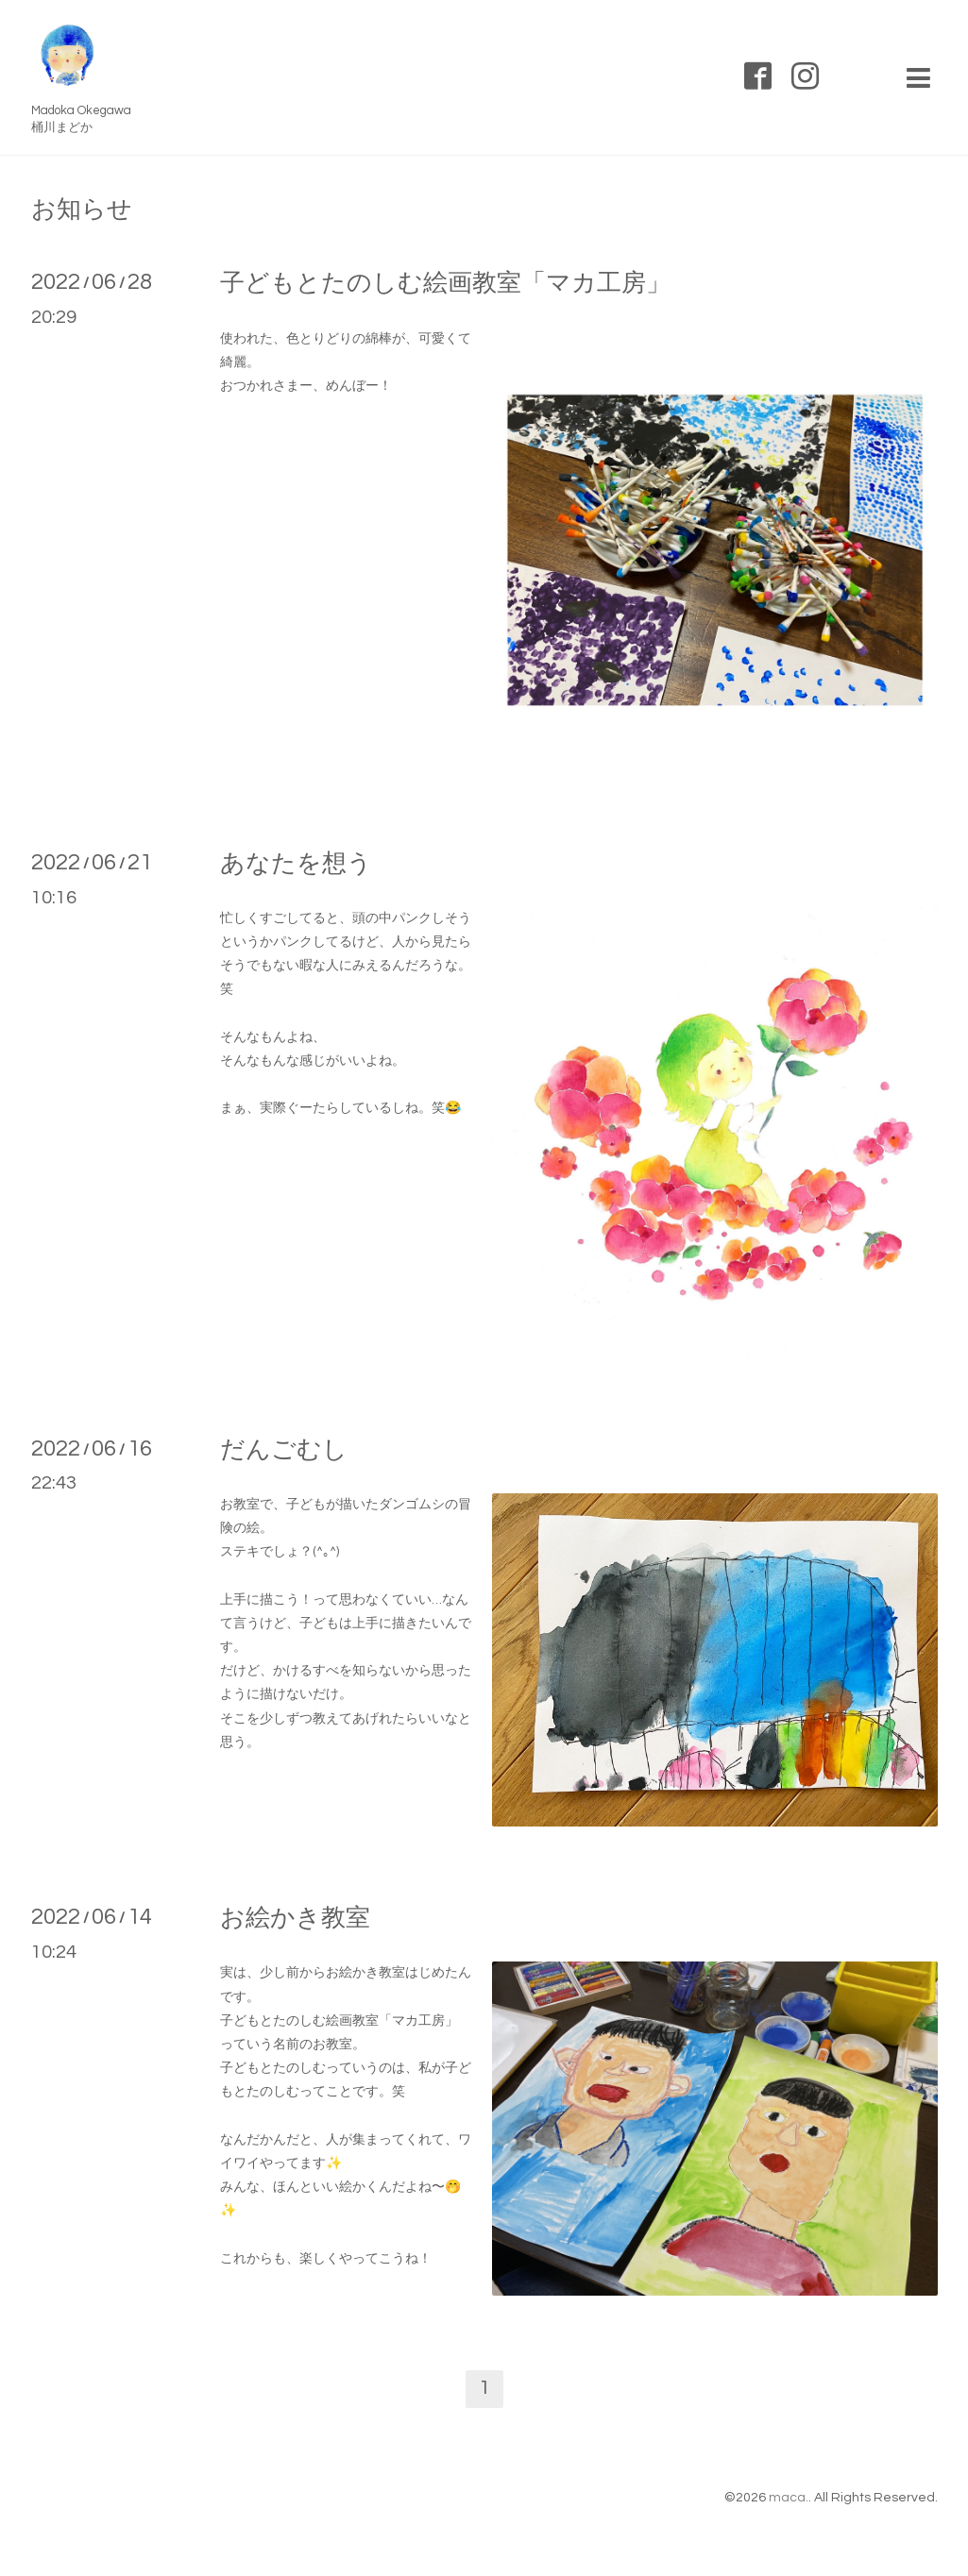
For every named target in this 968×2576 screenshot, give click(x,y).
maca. (788, 2497)
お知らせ (81, 209)
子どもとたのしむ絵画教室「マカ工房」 (445, 283)
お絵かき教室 (295, 1918)
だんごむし (284, 1450)
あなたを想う (296, 863)
